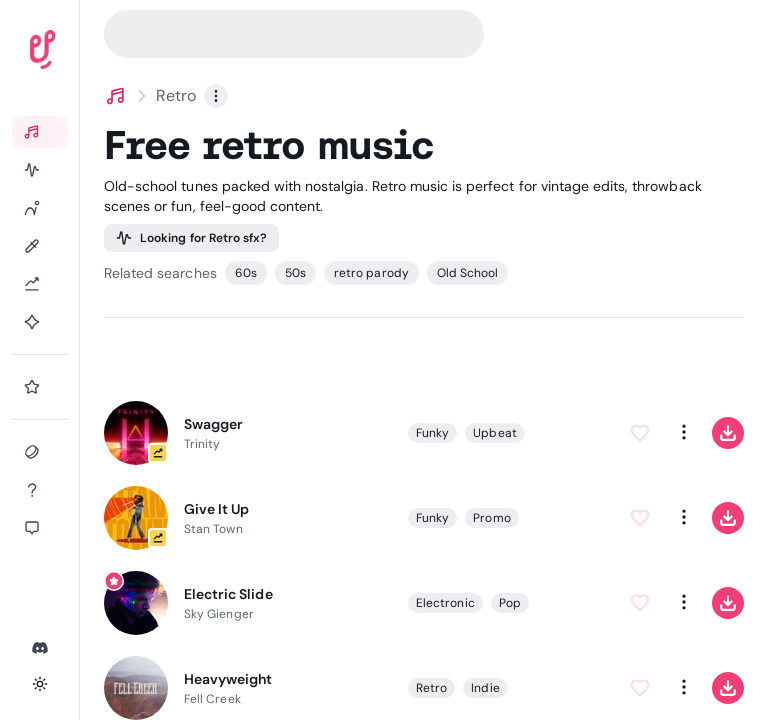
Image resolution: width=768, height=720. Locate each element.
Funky (432, 432)
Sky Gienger (219, 614)
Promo (491, 517)
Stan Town (213, 529)
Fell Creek (212, 699)
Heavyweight (228, 679)
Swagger (213, 424)
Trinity (202, 444)
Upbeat (494, 432)
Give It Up (216, 509)
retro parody (371, 273)
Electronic (445, 602)
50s (295, 273)
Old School (468, 273)
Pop (510, 602)
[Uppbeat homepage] (98, 54)
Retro (431, 687)
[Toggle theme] (40, 684)
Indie (485, 687)
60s (246, 273)
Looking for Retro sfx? (191, 238)
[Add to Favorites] (640, 432)
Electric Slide (228, 594)
